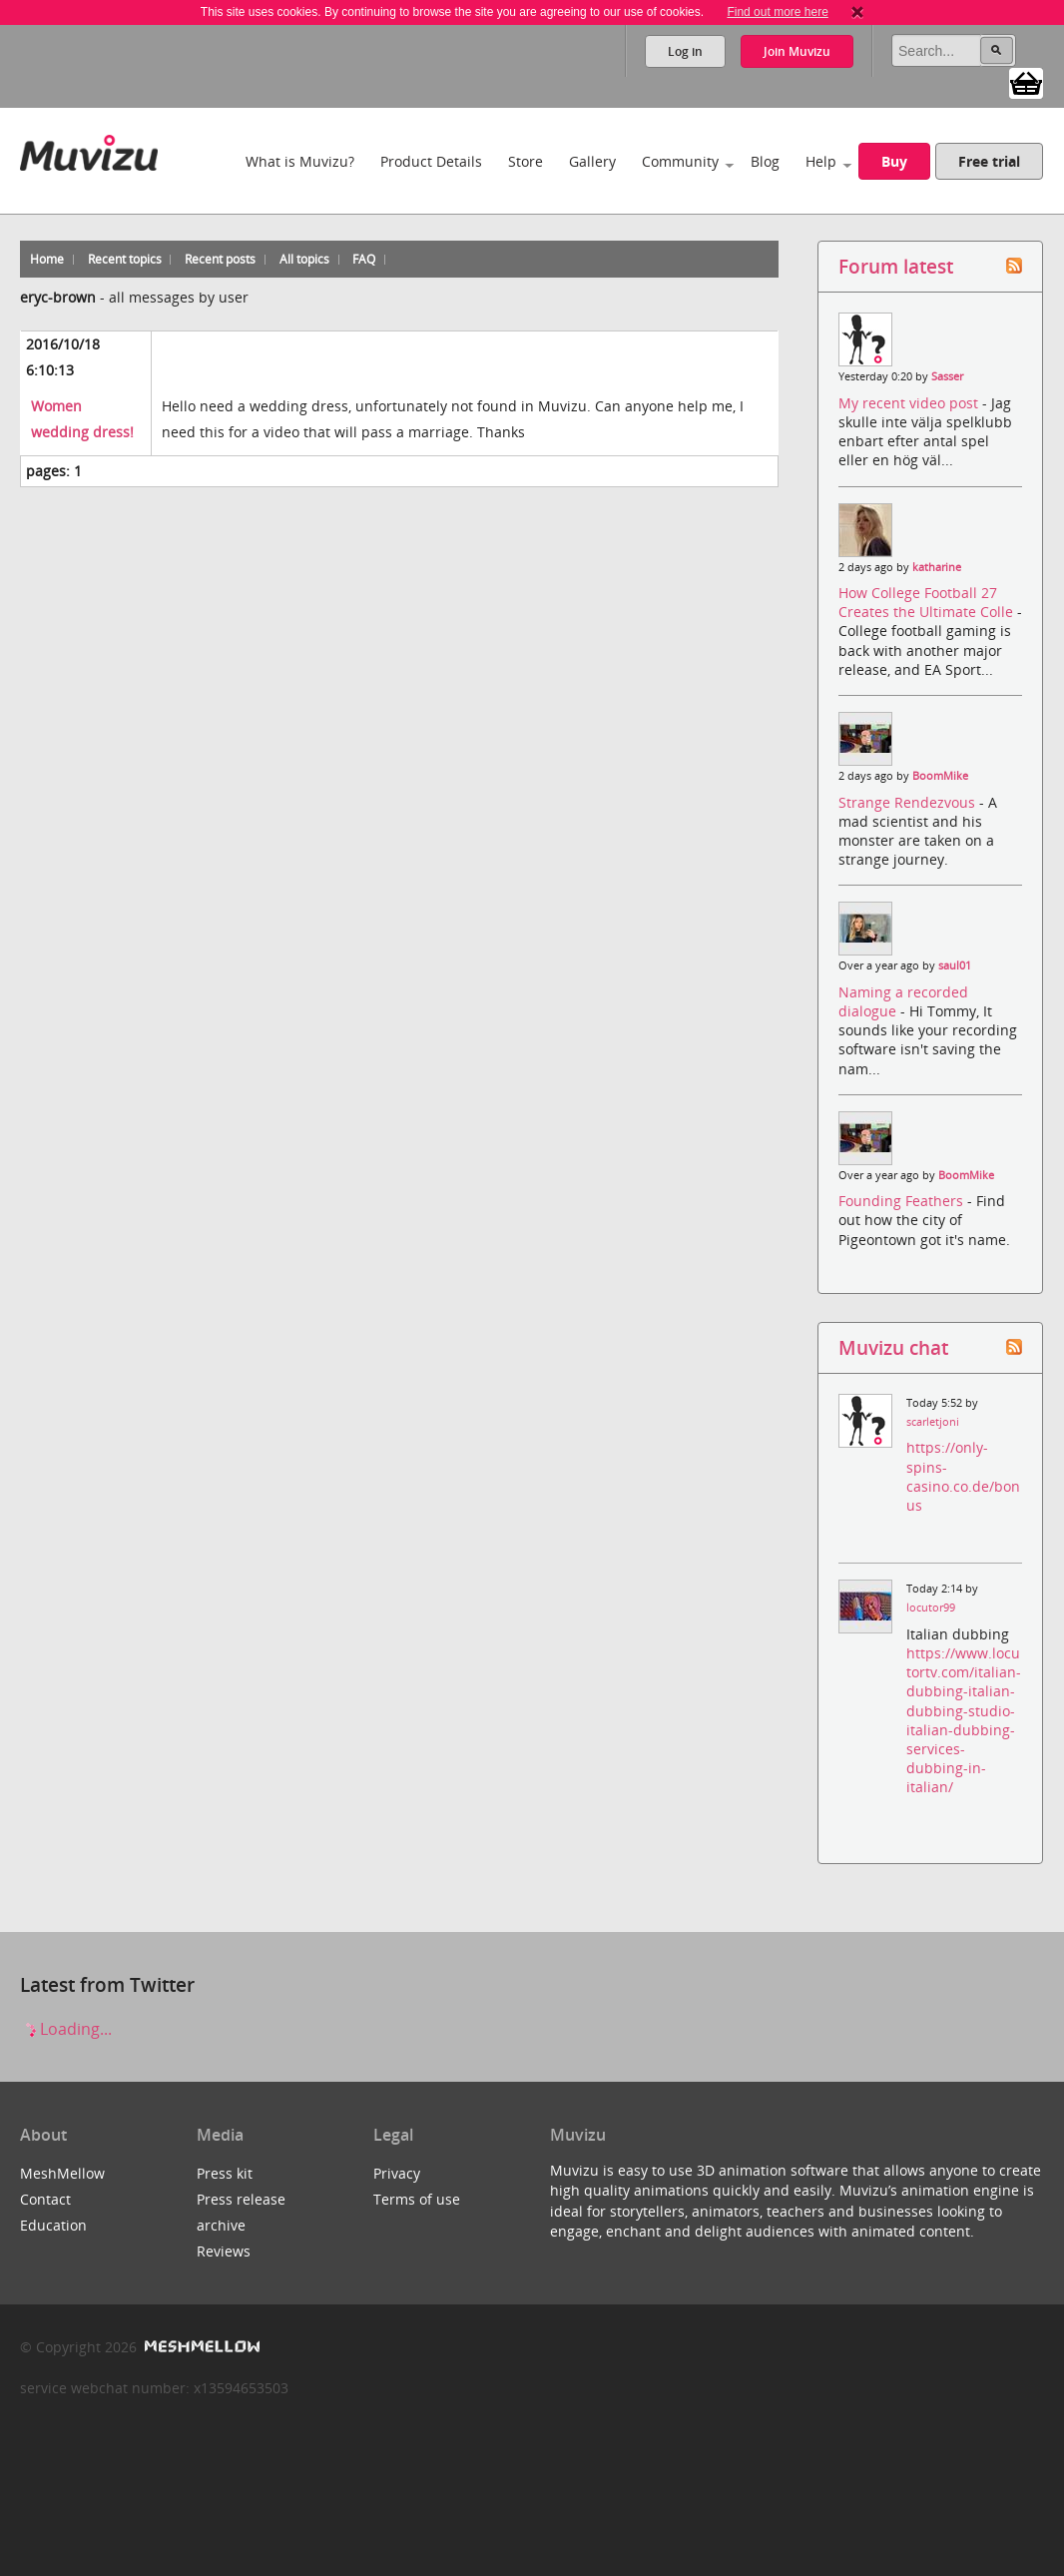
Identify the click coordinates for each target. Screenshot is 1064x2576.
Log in (685, 51)
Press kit (225, 2173)
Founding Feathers (902, 1200)
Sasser (947, 376)
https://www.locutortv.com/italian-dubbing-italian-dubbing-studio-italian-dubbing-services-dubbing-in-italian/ (963, 1719)
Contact (45, 2199)
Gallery (592, 161)
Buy (894, 161)
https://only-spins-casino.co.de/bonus (963, 1476)
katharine (936, 567)
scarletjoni (932, 1422)
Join (797, 51)
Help (820, 161)
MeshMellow (62, 2173)
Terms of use (416, 2199)
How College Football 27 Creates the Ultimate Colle (927, 602)
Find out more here (777, 12)
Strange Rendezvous (908, 802)
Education (53, 2225)
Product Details (431, 161)
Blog (765, 161)
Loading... (66, 2029)
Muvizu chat (893, 1347)
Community (680, 161)
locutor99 (930, 1607)
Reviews (224, 2251)
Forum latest (895, 266)
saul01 (954, 965)
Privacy (396, 2173)
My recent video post (910, 402)
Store (525, 161)
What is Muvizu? (300, 161)
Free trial (989, 161)
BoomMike (940, 776)
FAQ (363, 259)
